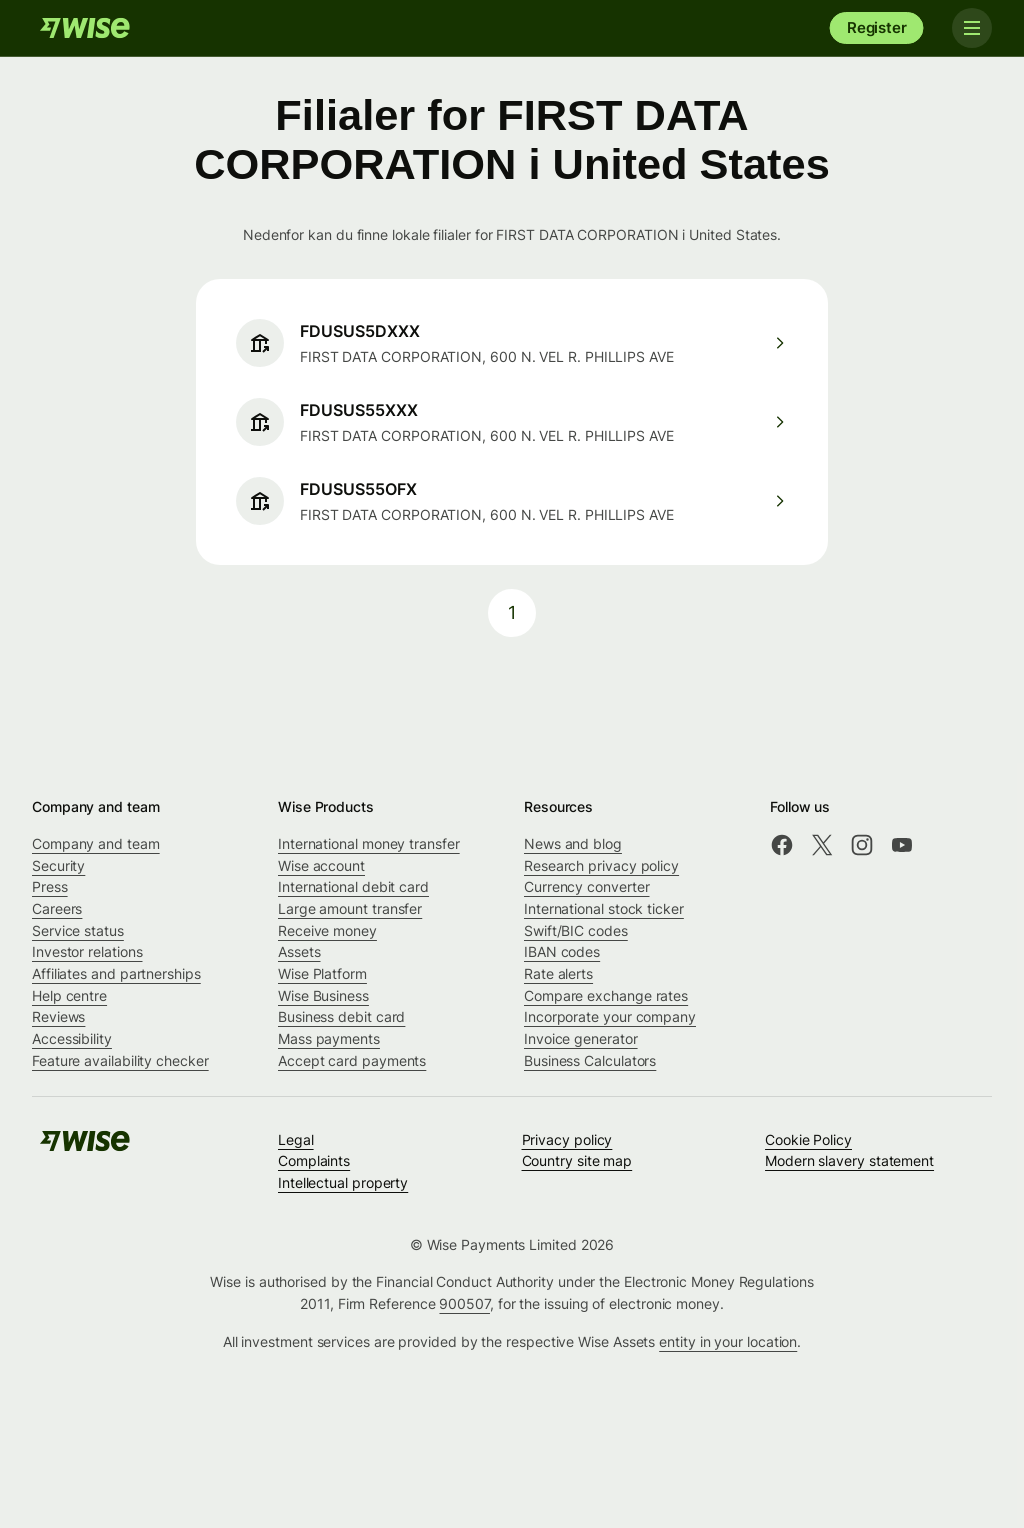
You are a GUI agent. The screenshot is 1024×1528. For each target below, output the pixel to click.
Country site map (577, 1160)
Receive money (327, 930)
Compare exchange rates (606, 995)
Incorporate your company (610, 1016)
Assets (299, 951)
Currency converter (587, 886)
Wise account (321, 865)
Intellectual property (343, 1182)
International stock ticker (604, 908)
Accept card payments (352, 1060)
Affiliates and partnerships (116, 973)
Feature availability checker (120, 1060)
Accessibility (72, 1038)
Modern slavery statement (849, 1160)
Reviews (58, 1016)
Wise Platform (322, 973)
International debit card (353, 886)
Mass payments (329, 1038)
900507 (464, 1303)
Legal (296, 1139)
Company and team (96, 843)
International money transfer (369, 843)
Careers (57, 908)
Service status (78, 930)
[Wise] (85, 28)
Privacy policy (567, 1139)
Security (58, 865)
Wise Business (323, 995)
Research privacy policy (601, 865)
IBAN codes (562, 951)
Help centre (69, 995)
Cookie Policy (808, 1139)
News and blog (573, 843)
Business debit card (341, 1016)
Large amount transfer (350, 908)
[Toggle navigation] (972, 28)
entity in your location (728, 1341)
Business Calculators (590, 1060)
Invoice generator (581, 1038)
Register (877, 27)
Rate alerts (558, 973)
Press (50, 886)
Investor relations (87, 951)
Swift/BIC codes (576, 930)
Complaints (314, 1160)
